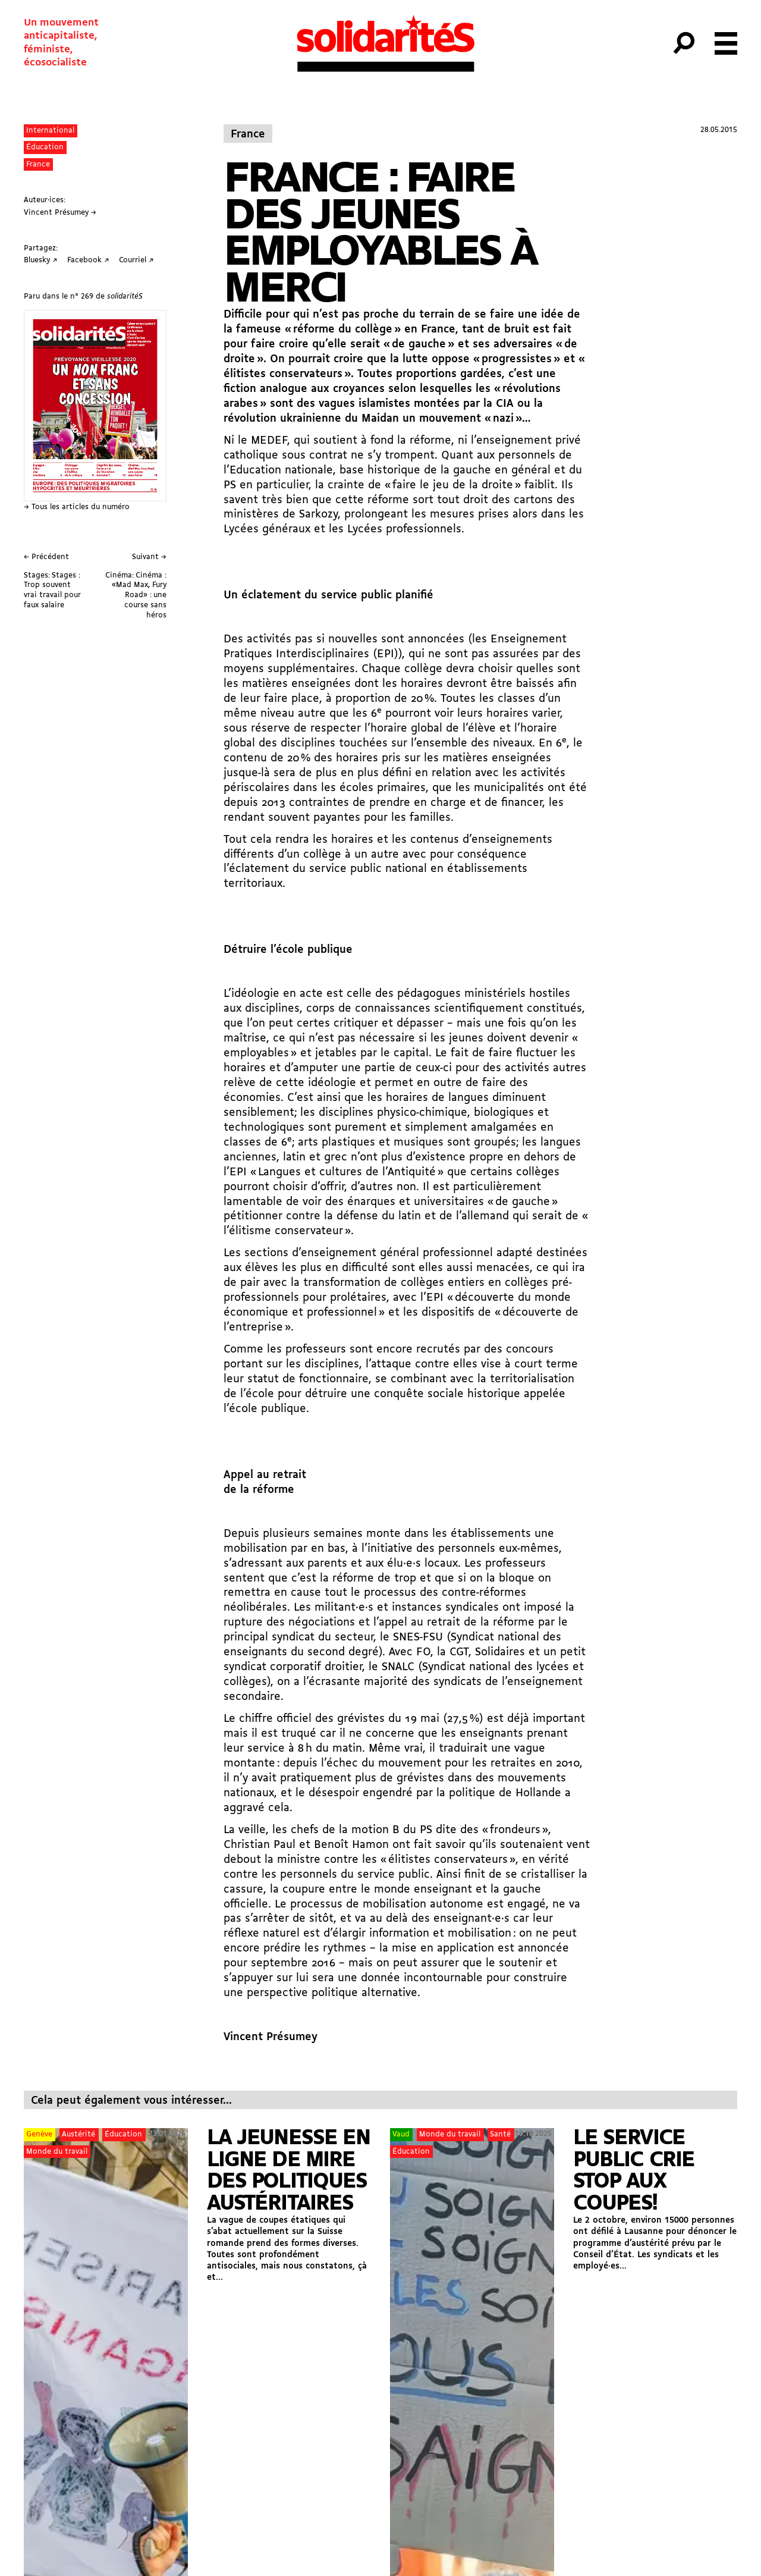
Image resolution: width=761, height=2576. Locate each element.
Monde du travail (56, 2151)
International (50, 130)
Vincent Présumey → (60, 213)
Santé (500, 2134)
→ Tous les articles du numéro (77, 507)
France (38, 164)
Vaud (401, 2134)
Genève (39, 2134)
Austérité (78, 2134)
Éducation (45, 147)
